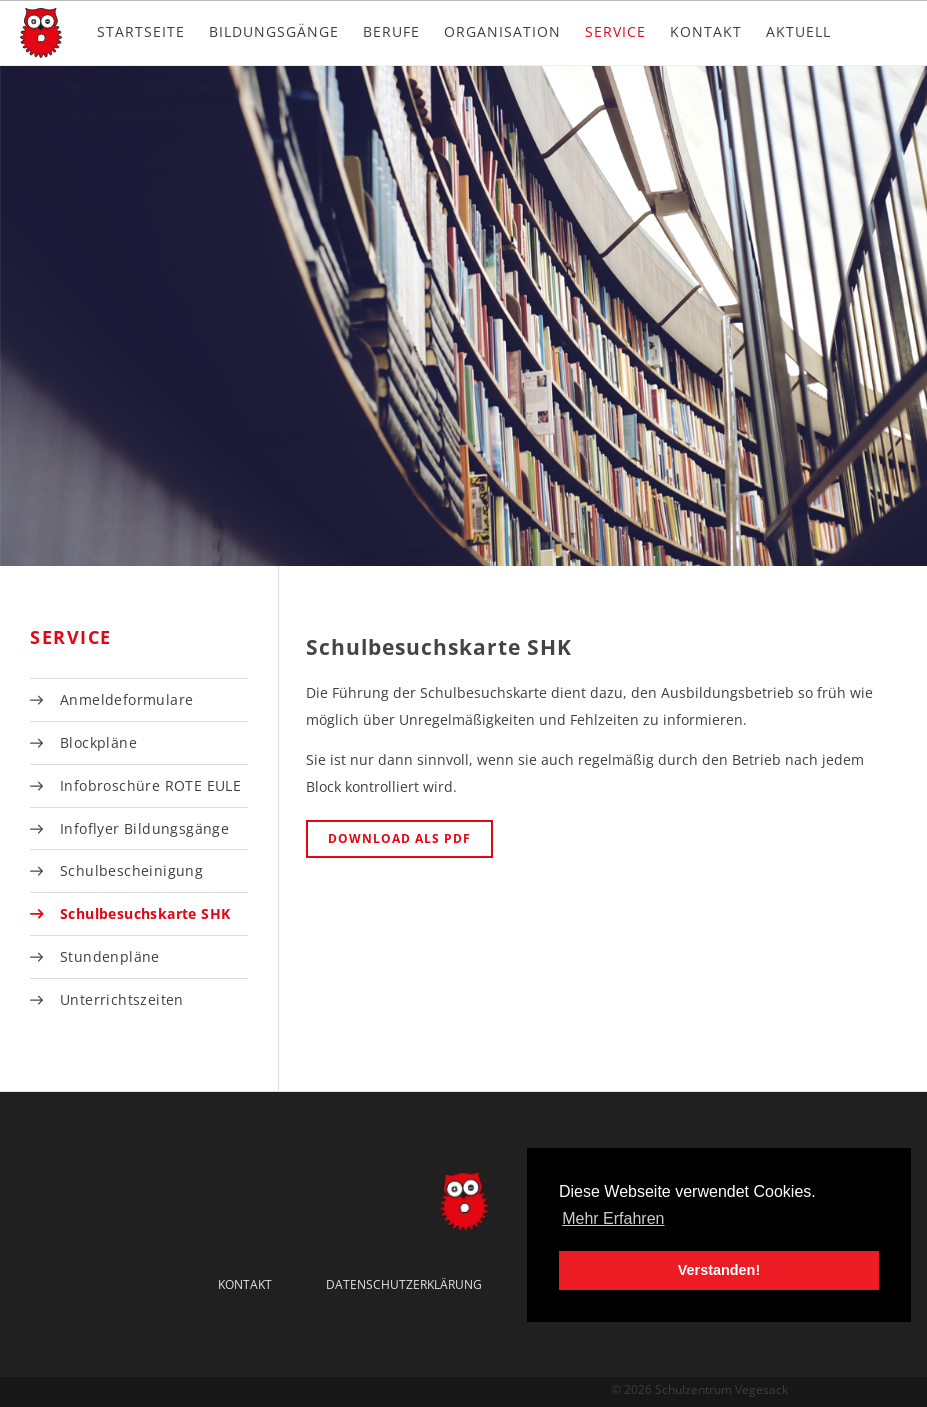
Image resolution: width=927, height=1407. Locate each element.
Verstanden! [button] (719, 1270)
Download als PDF (399, 838)
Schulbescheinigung (131, 870)
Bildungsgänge (274, 31)
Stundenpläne (110, 956)
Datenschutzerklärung (404, 1284)
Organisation (502, 31)
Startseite (141, 31)
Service (615, 31)
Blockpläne (98, 742)
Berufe (391, 31)
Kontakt (706, 31)
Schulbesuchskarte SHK (145, 913)
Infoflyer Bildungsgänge (144, 828)
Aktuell (798, 31)
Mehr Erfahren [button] (613, 1218)
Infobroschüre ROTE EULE (150, 785)
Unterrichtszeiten (122, 999)
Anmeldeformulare (126, 699)
